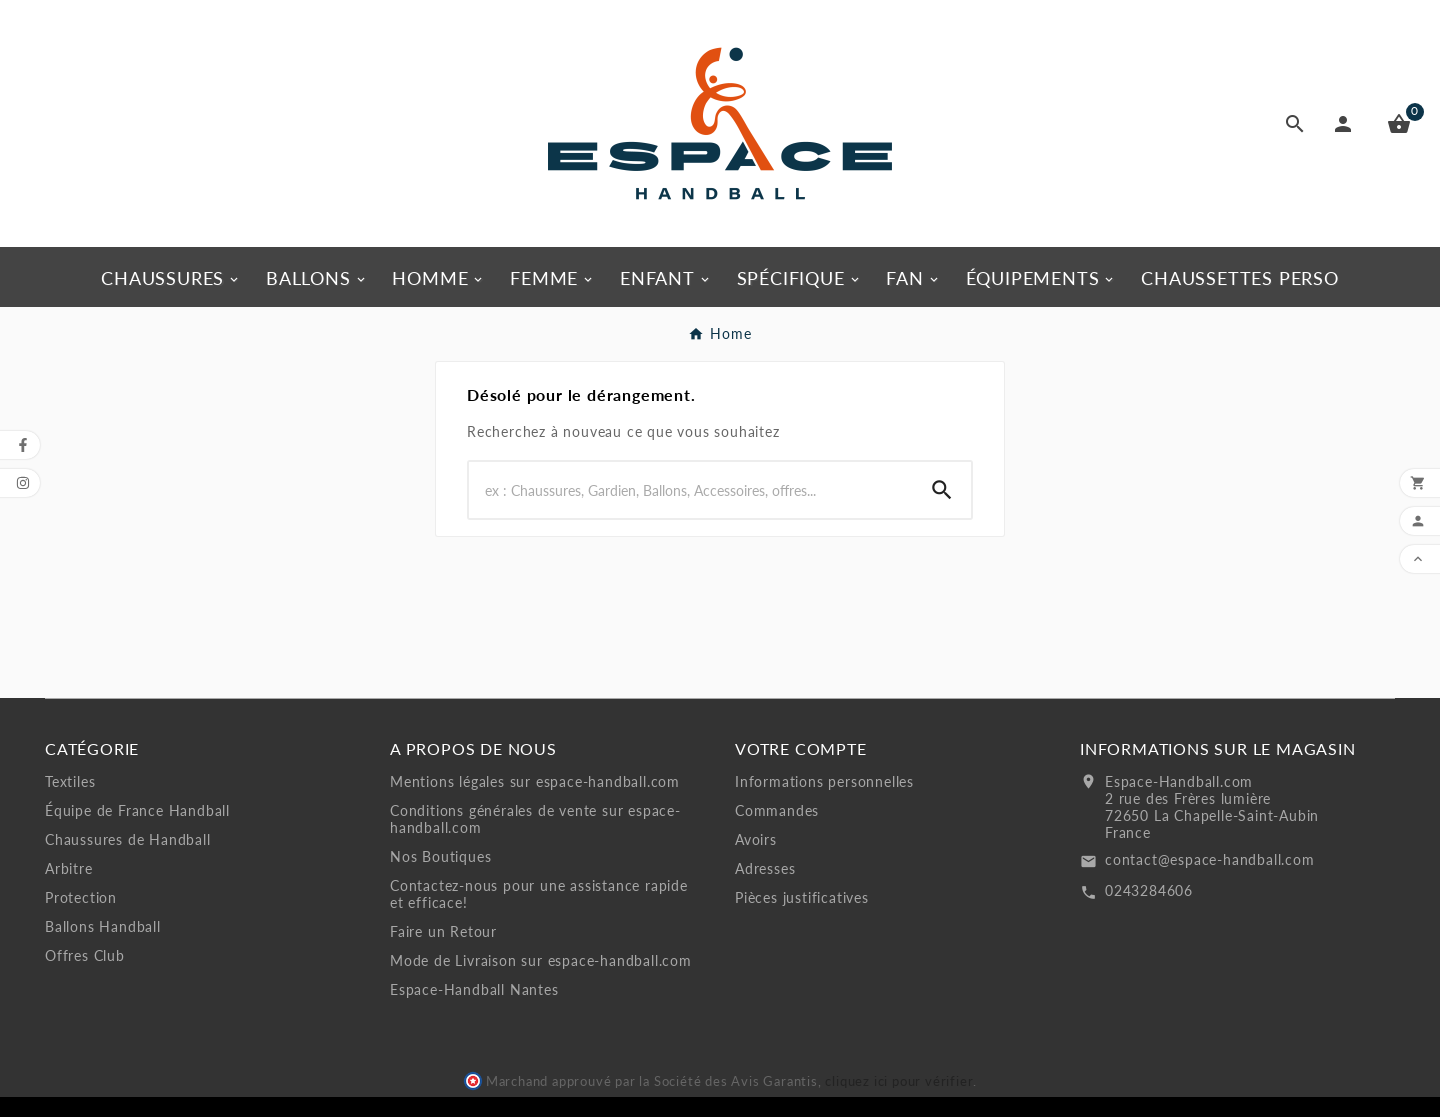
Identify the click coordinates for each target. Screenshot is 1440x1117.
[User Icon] (1347, 124)
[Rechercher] (691, 490)
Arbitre (69, 868)
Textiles (70, 781)
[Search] (942, 490)
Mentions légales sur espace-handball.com (535, 781)
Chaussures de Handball (128, 839)
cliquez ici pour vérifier (899, 1081)
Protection (81, 897)
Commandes (777, 810)
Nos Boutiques (440, 856)
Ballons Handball (103, 926)
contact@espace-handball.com (1210, 859)
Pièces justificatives (802, 897)
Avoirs (756, 839)
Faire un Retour (443, 931)
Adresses (765, 868)
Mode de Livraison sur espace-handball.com (541, 960)
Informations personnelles (824, 781)
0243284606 (1149, 890)
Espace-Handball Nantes (474, 989)
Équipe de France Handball (137, 810)
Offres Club (85, 955)
